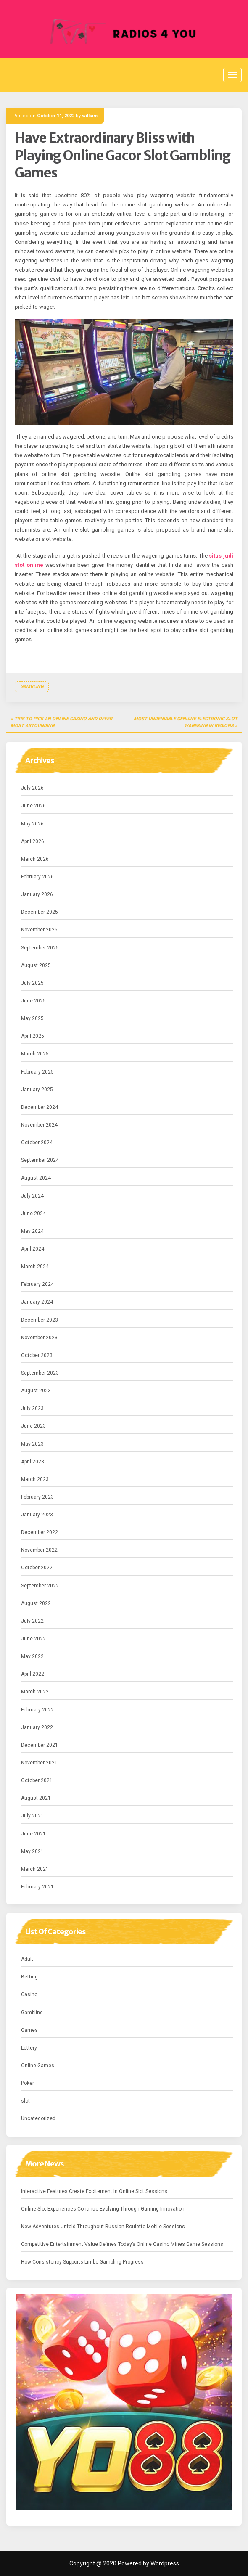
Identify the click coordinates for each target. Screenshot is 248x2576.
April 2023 (32, 1462)
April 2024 (32, 1249)
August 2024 (36, 1178)
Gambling (31, 686)
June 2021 (33, 1834)
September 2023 (40, 1373)
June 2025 (33, 1001)
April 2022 (32, 1674)
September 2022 (40, 1586)
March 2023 (35, 1479)
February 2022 (37, 1710)
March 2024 (35, 1266)
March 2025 (35, 1054)
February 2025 (37, 1072)
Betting (29, 1977)
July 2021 (32, 1816)
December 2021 (39, 1745)
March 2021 (35, 1869)
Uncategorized (38, 2118)
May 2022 (32, 1656)
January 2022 (37, 1727)
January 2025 (37, 1089)
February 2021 (37, 1887)
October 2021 (37, 1780)
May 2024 (32, 1231)
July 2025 (32, 983)
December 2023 (39, 1320)
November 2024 (39, 1125)
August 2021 (36, 1798)
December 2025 (39, 912)
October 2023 (37, 1355)
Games (29, 2030)
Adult (27, 1959)
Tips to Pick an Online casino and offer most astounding (61, 722)
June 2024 (33, 1214)
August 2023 (36, 1391)
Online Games (37, 2065)
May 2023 (32, 1444)
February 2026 (37, 877)
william (90, 116)
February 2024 (37, 1284)
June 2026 (33, 806)
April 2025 (32, 1036)
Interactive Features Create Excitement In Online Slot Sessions (94, 2191)
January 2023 (37, 1515)
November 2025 (39, 930)
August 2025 (36, 965)
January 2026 (37, 894)
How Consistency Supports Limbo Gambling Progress (82, 2262)
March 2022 (35, 1692)
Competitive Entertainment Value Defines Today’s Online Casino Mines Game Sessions (122, 2244)
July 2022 (32, 1621)
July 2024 (32, 1196)
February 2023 (37, 1497)
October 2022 (37, 1568)
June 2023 (33, 1426)
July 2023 (32, 1408)
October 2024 (37, 1142)
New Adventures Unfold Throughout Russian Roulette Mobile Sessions (103, 2227)
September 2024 (40, 1160)
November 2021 (39, 1763)
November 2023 (39, 1338)
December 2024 (39, 1107)
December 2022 (39, 1532)
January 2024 (37, 1302)
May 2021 (32, 1851)
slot (25, 2101)
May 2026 (32, 824)
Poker (27, 2083)
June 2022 (33, 1639)
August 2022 (36, 1603)
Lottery (29, 2048)
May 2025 (32, 1018)
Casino (29, 1994)
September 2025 (40, 948)
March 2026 (35, 859)
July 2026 (32, 788)
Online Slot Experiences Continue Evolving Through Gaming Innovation (103, 2209)
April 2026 (32, 841)
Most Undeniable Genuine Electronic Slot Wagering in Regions (185, 722)
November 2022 (39, 1550)
